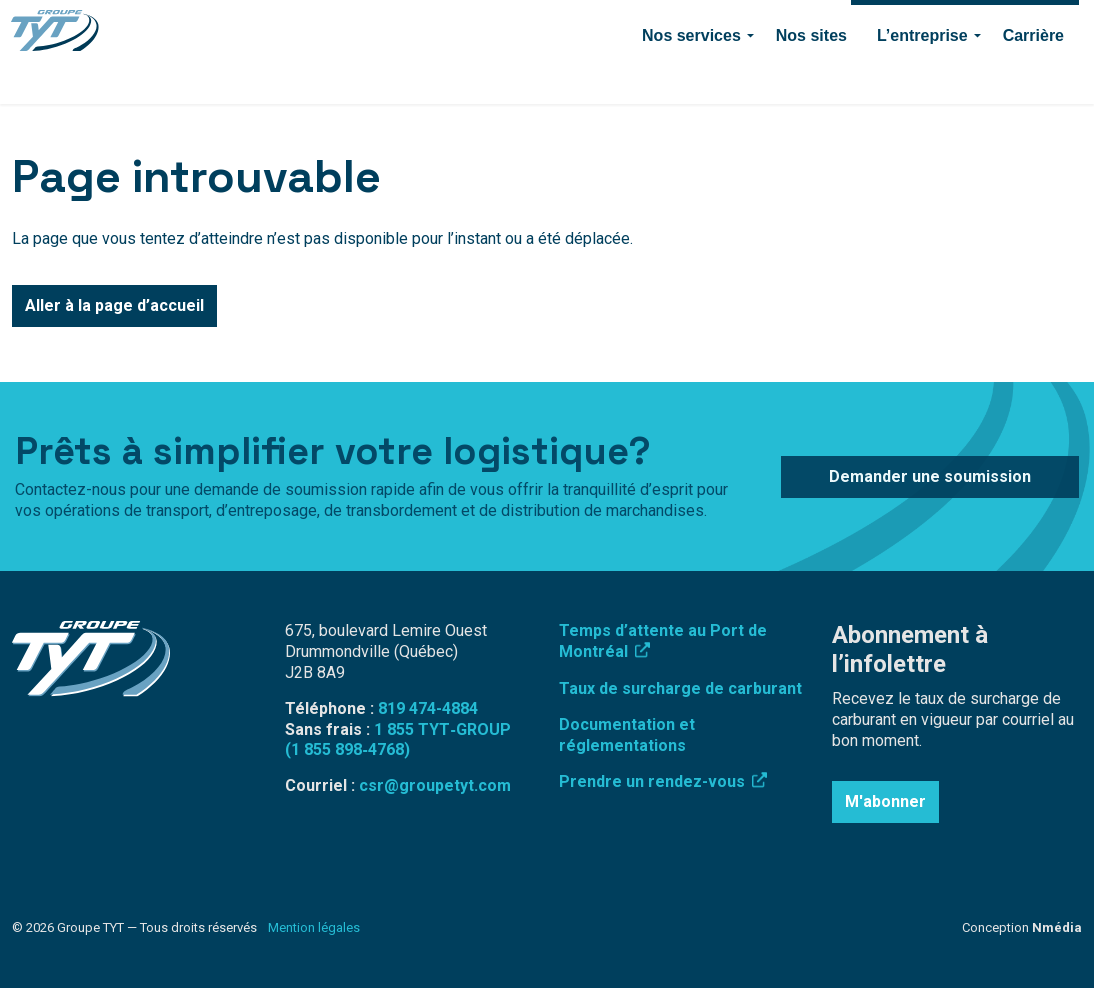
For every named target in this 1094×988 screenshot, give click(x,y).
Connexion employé (506, 26)
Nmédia (1057, 927)
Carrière (1033, 77)
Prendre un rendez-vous (663, 781)
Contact (719, 26)
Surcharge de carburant (350, 26)
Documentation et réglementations (627, 735)
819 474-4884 (631, 26)
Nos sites (811, 77)
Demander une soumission (965, 26)
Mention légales (314, 927)
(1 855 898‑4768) (347, 749)
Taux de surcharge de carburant (680, 688)
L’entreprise (922, 77)
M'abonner (885, 802)
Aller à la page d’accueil (114, 306)
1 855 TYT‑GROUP (442, 729)
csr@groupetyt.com (435, 785)
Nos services (691, 77)
